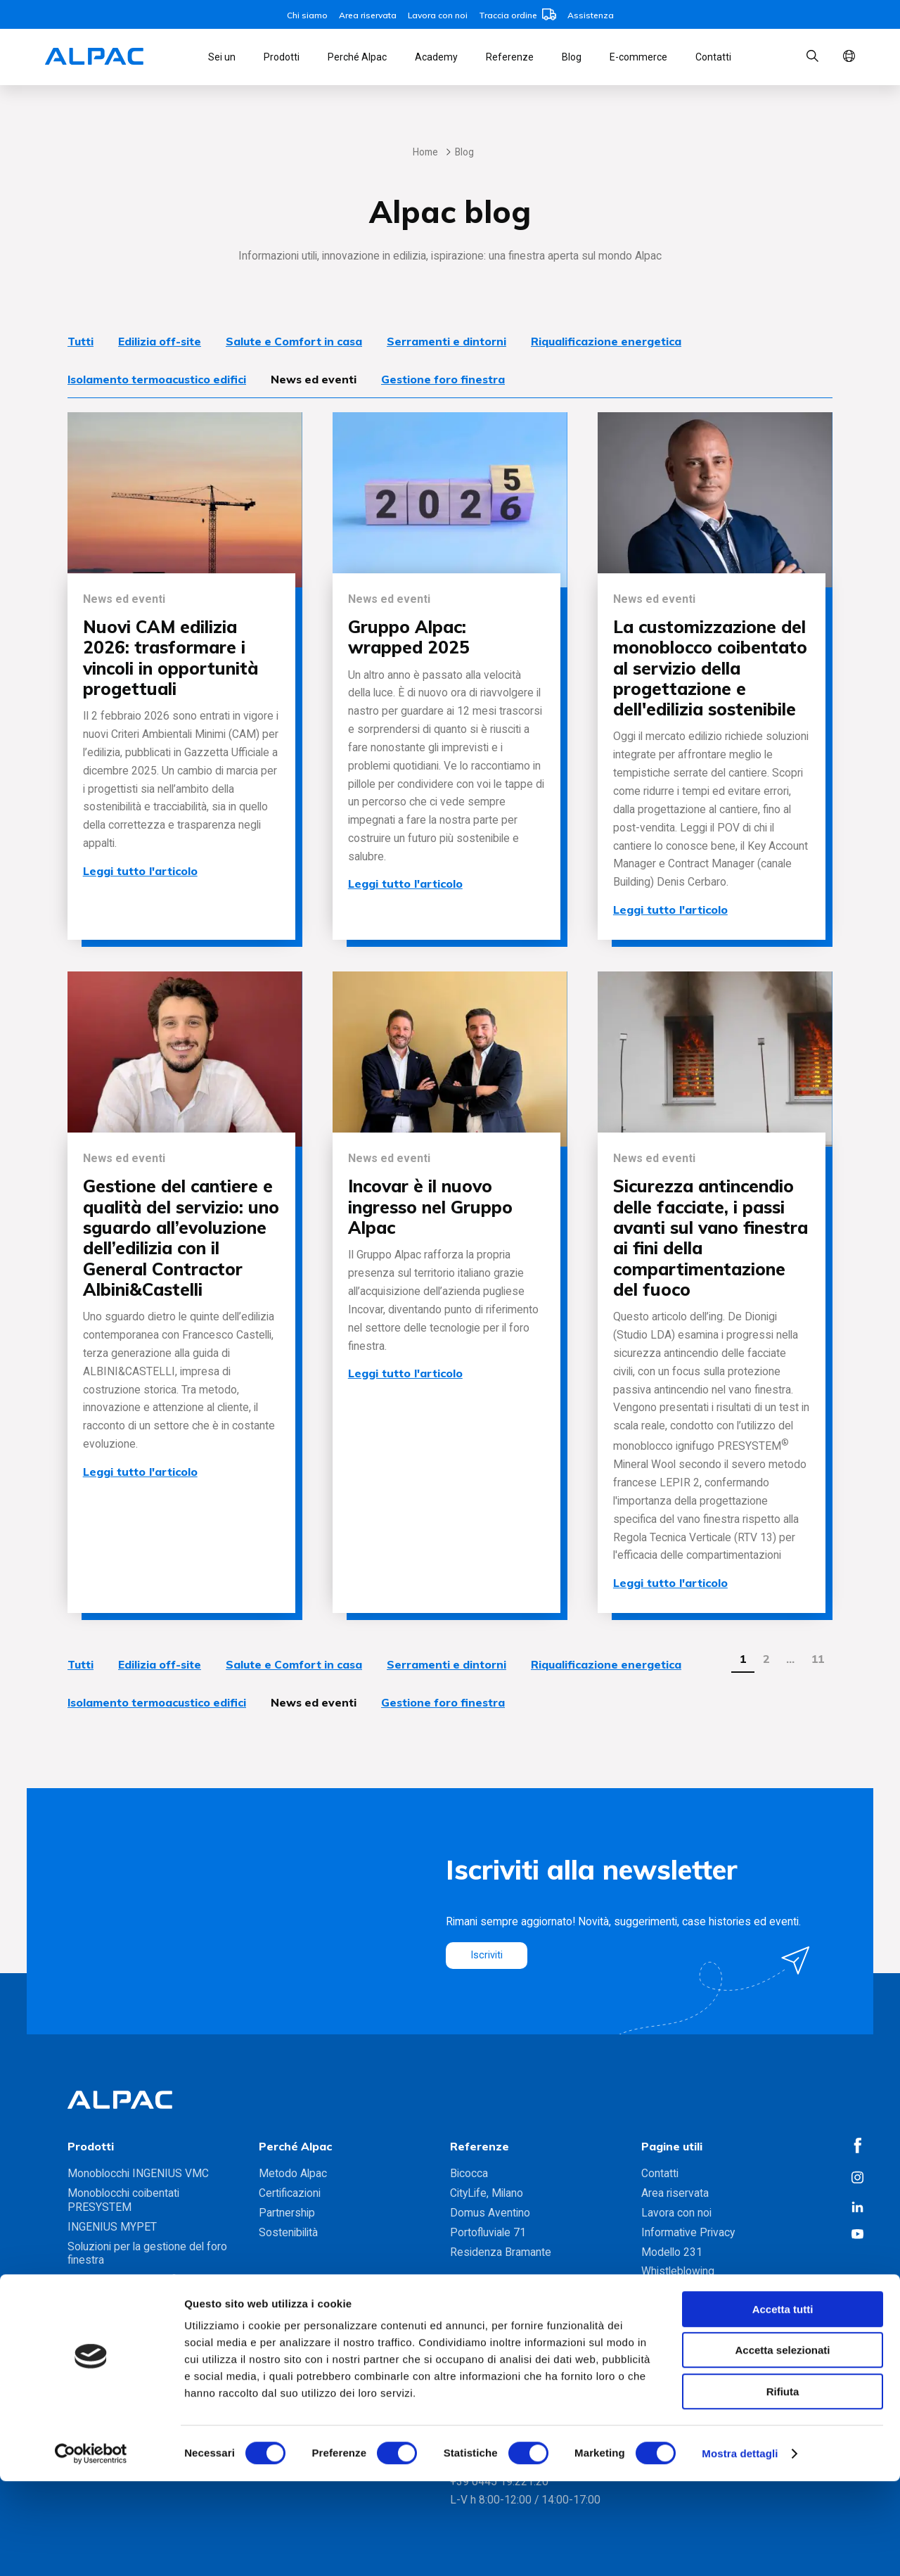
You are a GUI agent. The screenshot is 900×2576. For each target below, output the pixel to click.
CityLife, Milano (486, 2193)
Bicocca (469, 2173)
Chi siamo (307, 15)
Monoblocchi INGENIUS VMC (138, 2173)
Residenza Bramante (500, 2252)
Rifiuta (782, 2486)
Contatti (713, 57)
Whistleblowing (677, 2271)
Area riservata (368, 15)
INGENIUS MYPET (112, 2226)
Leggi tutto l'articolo (140, 871)
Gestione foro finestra (443, 379)
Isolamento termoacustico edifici (157, 379)
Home (425, 152)
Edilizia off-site (159, 341)
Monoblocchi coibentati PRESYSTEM (123, 2200)
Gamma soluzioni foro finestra (140, 2313)
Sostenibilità (288, 2232)
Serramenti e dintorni (446, 341)
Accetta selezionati (782, 2445)
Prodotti (282, 57)
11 (817, 1659)
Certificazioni (290, 2193)
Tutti (81, 341)
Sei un (222, 57)
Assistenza (590, 15)
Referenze (510, 57)
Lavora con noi (438, 15)
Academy (436, 57)
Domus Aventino (490, 2212)
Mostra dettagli (740, 2548)
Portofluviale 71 (488, 2232)
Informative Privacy (688, 2232)
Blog (571, 57)
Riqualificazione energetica (606, 341)
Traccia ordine (517, 15)
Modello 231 (671, 2252)
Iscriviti (487, 1955)
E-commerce (638, 57)
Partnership (287, 2212)
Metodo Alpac (293, 2173)
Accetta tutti (783, 2404)
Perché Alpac (357, 57)
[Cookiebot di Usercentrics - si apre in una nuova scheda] (91, 2548)
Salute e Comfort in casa (294, 341)
